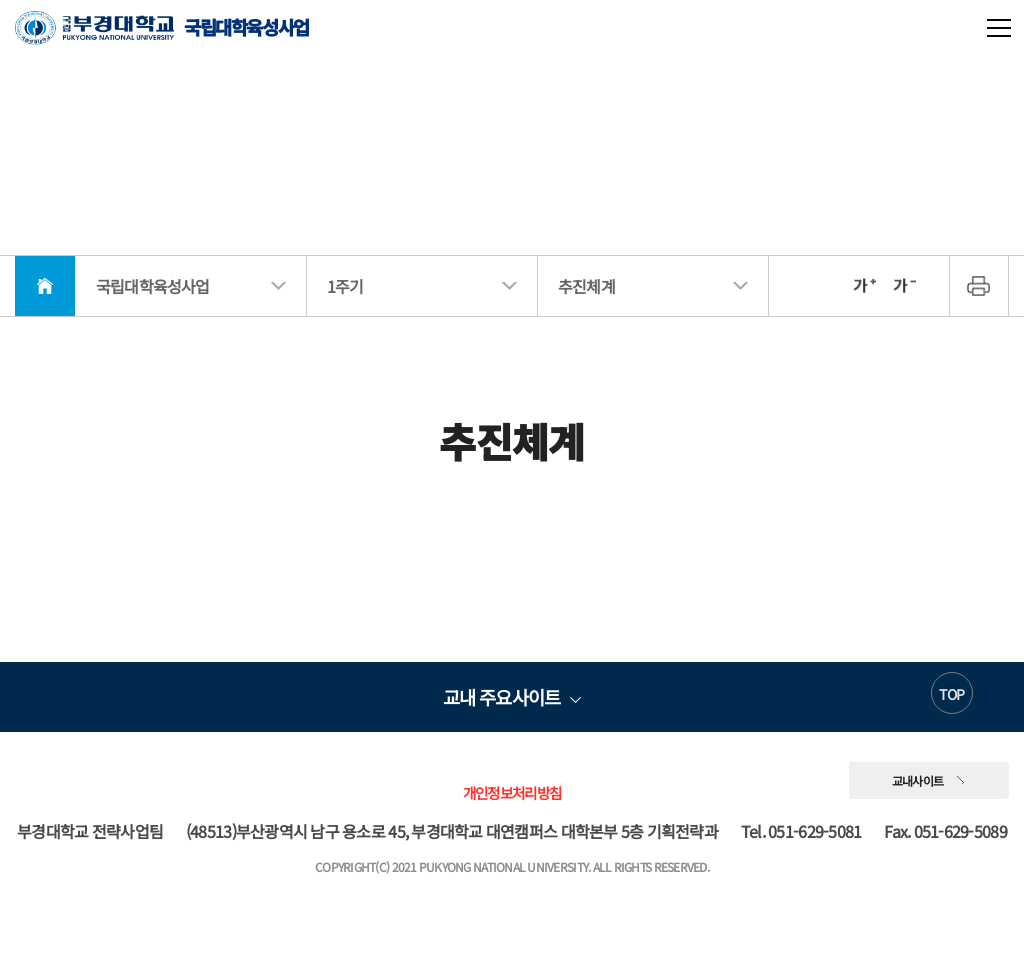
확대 (864, 286)
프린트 (979, 286)
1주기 (345, 286)
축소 (904, 286)
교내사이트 (918, 780)
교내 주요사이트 (501, 696)
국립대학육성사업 (162, 27)
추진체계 (586, 286)
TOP (951, 694)
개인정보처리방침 (512, 792)
